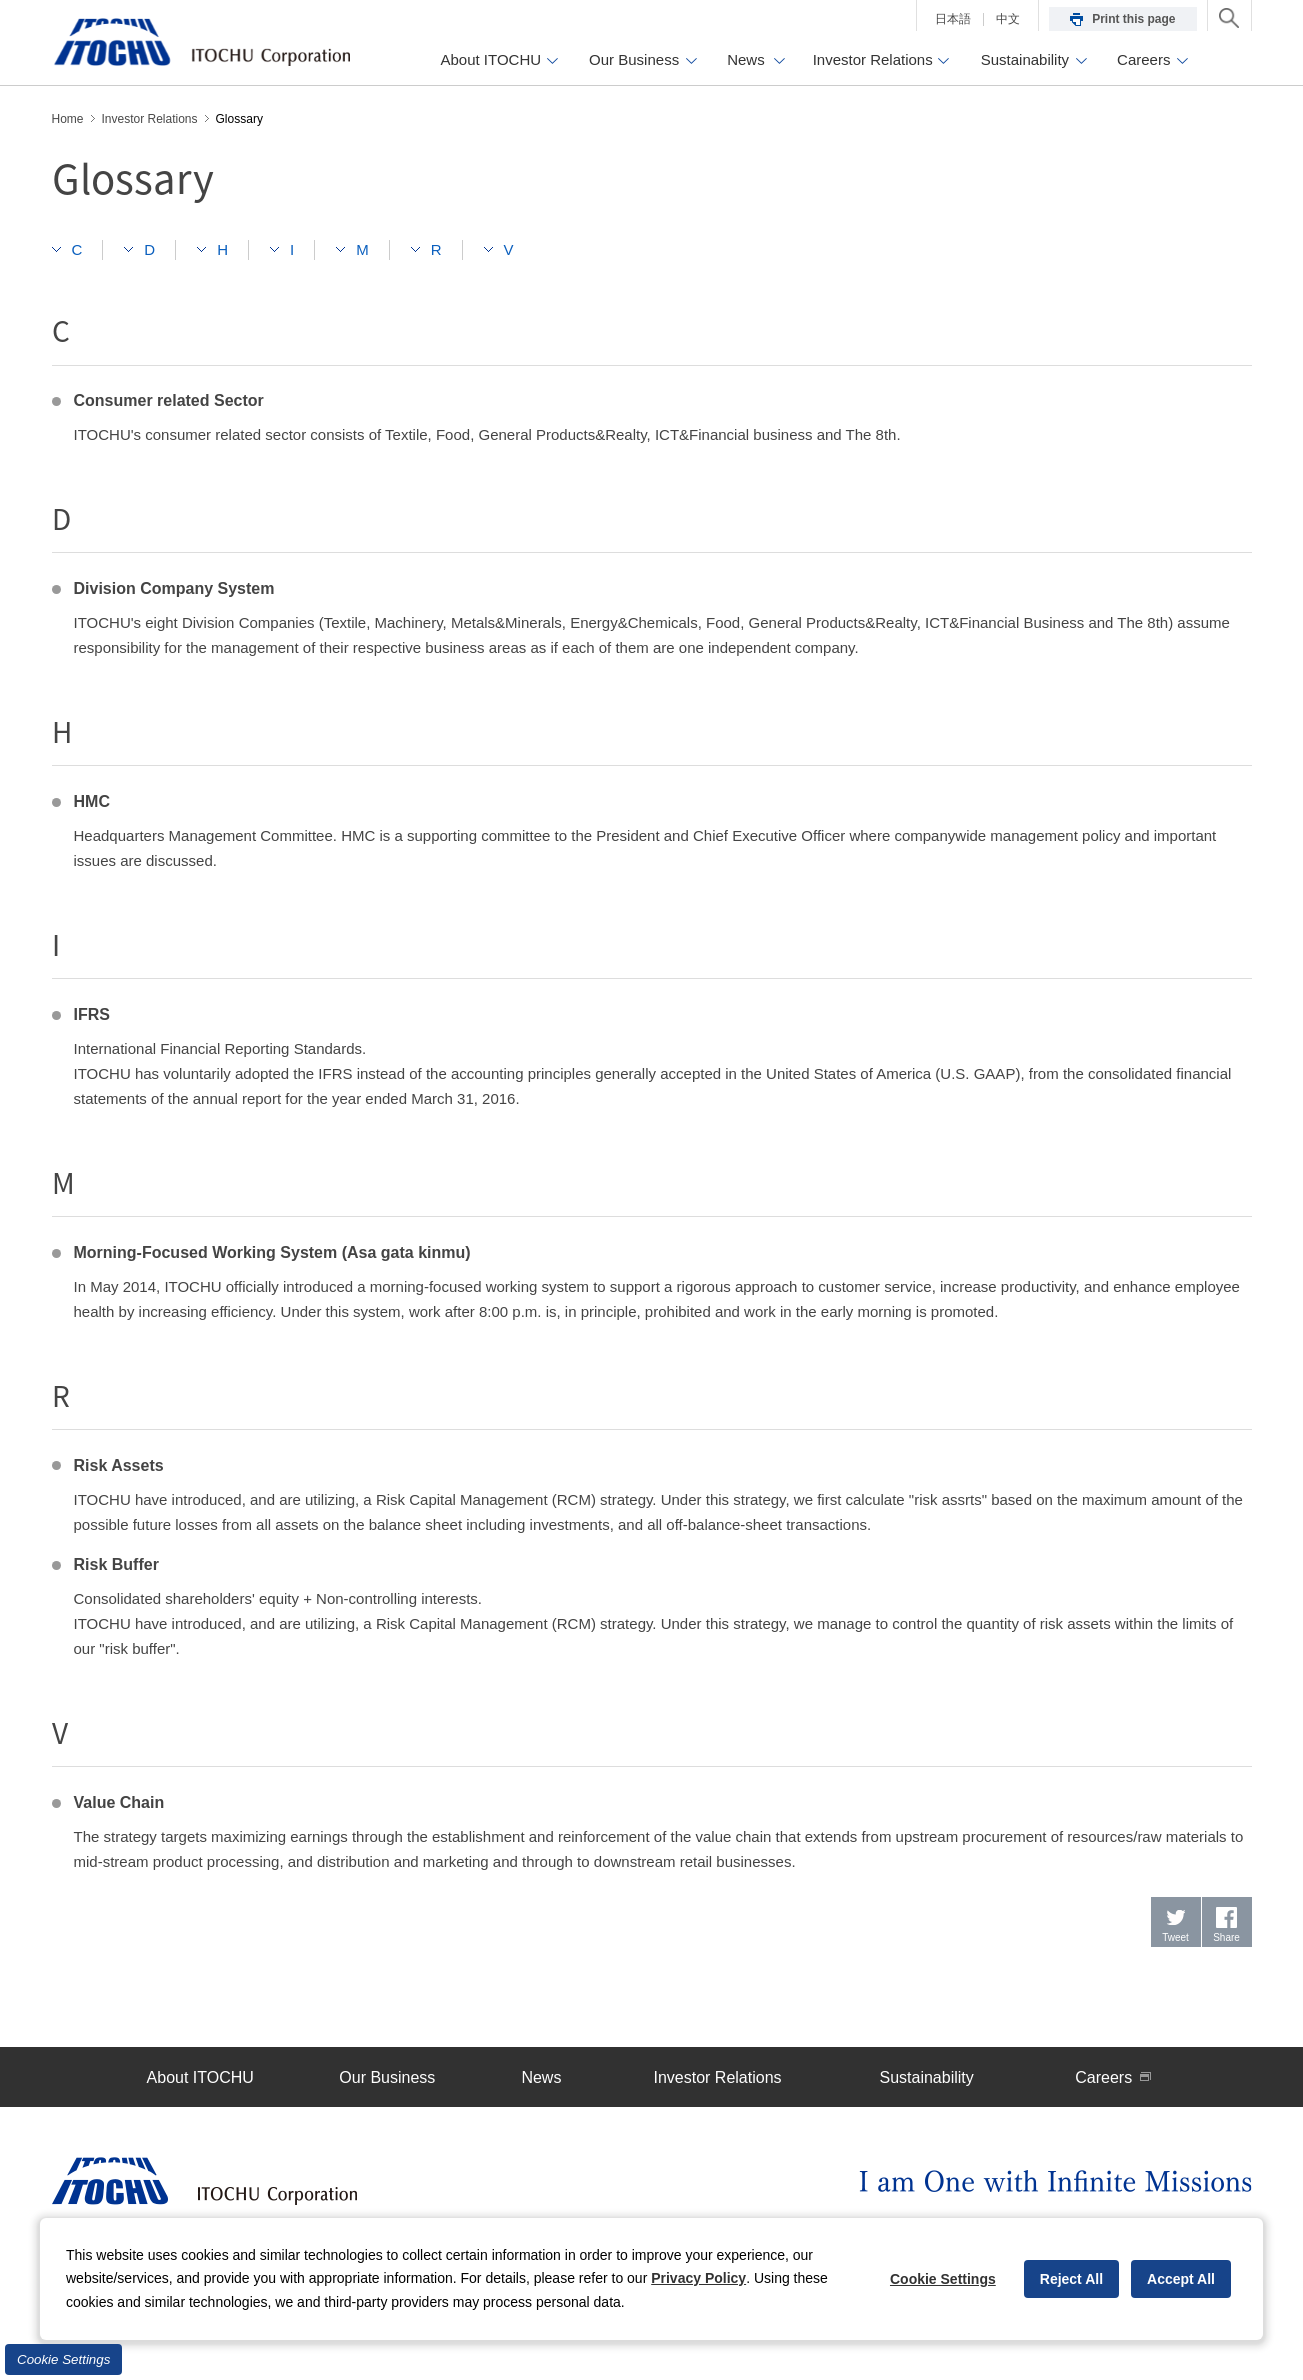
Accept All (1181, 2279)
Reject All (1071, 2279)
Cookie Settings (63, 2359)
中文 (1008, 19)
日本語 (953, 19)
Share (1226, 1937)
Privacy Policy (698, 2278)
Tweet (1175, 1937)
